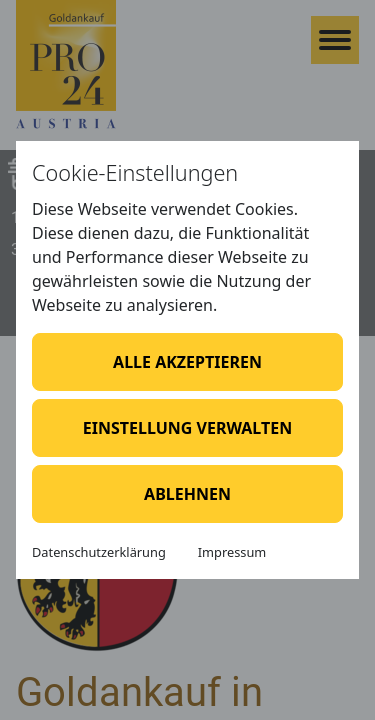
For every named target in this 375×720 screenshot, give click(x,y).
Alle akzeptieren (187, 362)
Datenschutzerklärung (99, 552)
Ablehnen (187, 494)
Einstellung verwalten (187, 428)
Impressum (232, 552)
